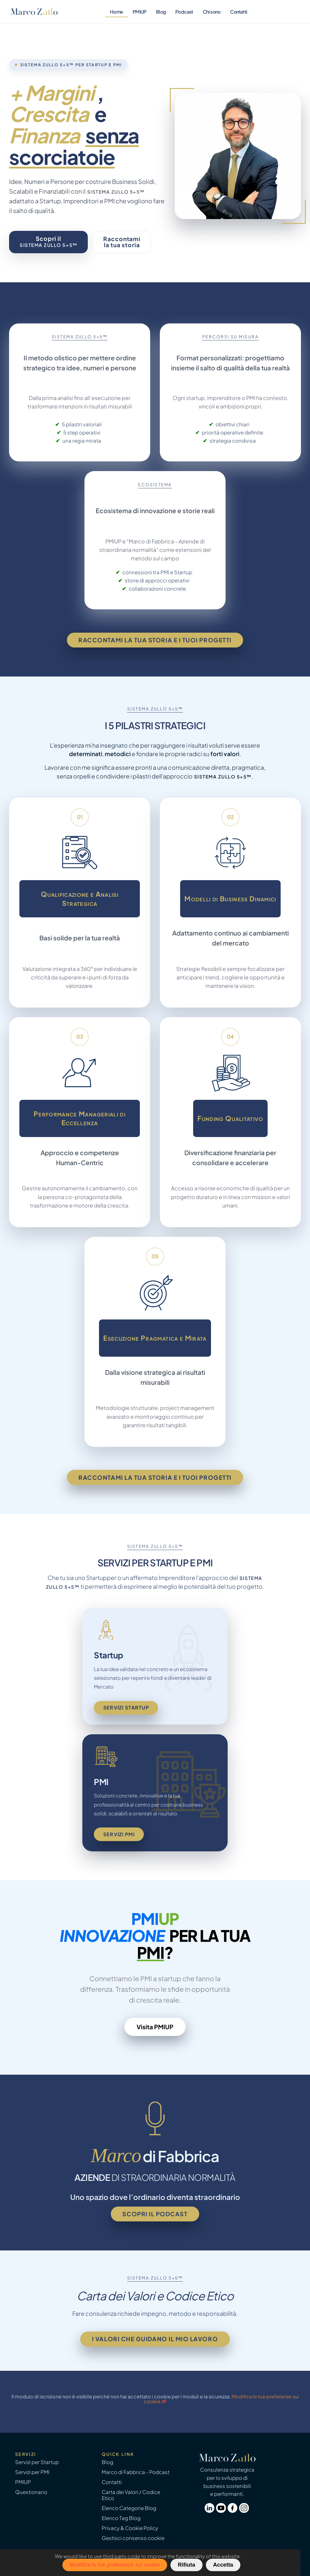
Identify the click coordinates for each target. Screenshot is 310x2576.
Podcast (184, 12)
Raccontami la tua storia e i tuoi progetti (155, 640)
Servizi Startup (126, 1707)
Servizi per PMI (32, 2472)
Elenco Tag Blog (121, 2518)
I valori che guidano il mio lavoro (155, 2338)
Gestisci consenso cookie (133, 2538)
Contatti (238, 12)
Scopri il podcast (154, 2213)
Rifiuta (186, 2564)
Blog (161, 12)
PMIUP (139, 12)
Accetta (223, 2564)
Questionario (31, 2492)
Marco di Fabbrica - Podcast (136, 2472)
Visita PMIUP (155, 2026)
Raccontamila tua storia (122, 241)
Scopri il (48, 241)
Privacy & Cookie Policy (130, 2528)
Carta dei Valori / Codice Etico (131, 2495)
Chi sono (212, 12)
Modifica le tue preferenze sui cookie (115, 2564)
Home (116, 12)
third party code (121, 2556)
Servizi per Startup (37, 2462)
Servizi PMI (119, 1834)
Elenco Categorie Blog (129, 2508)
